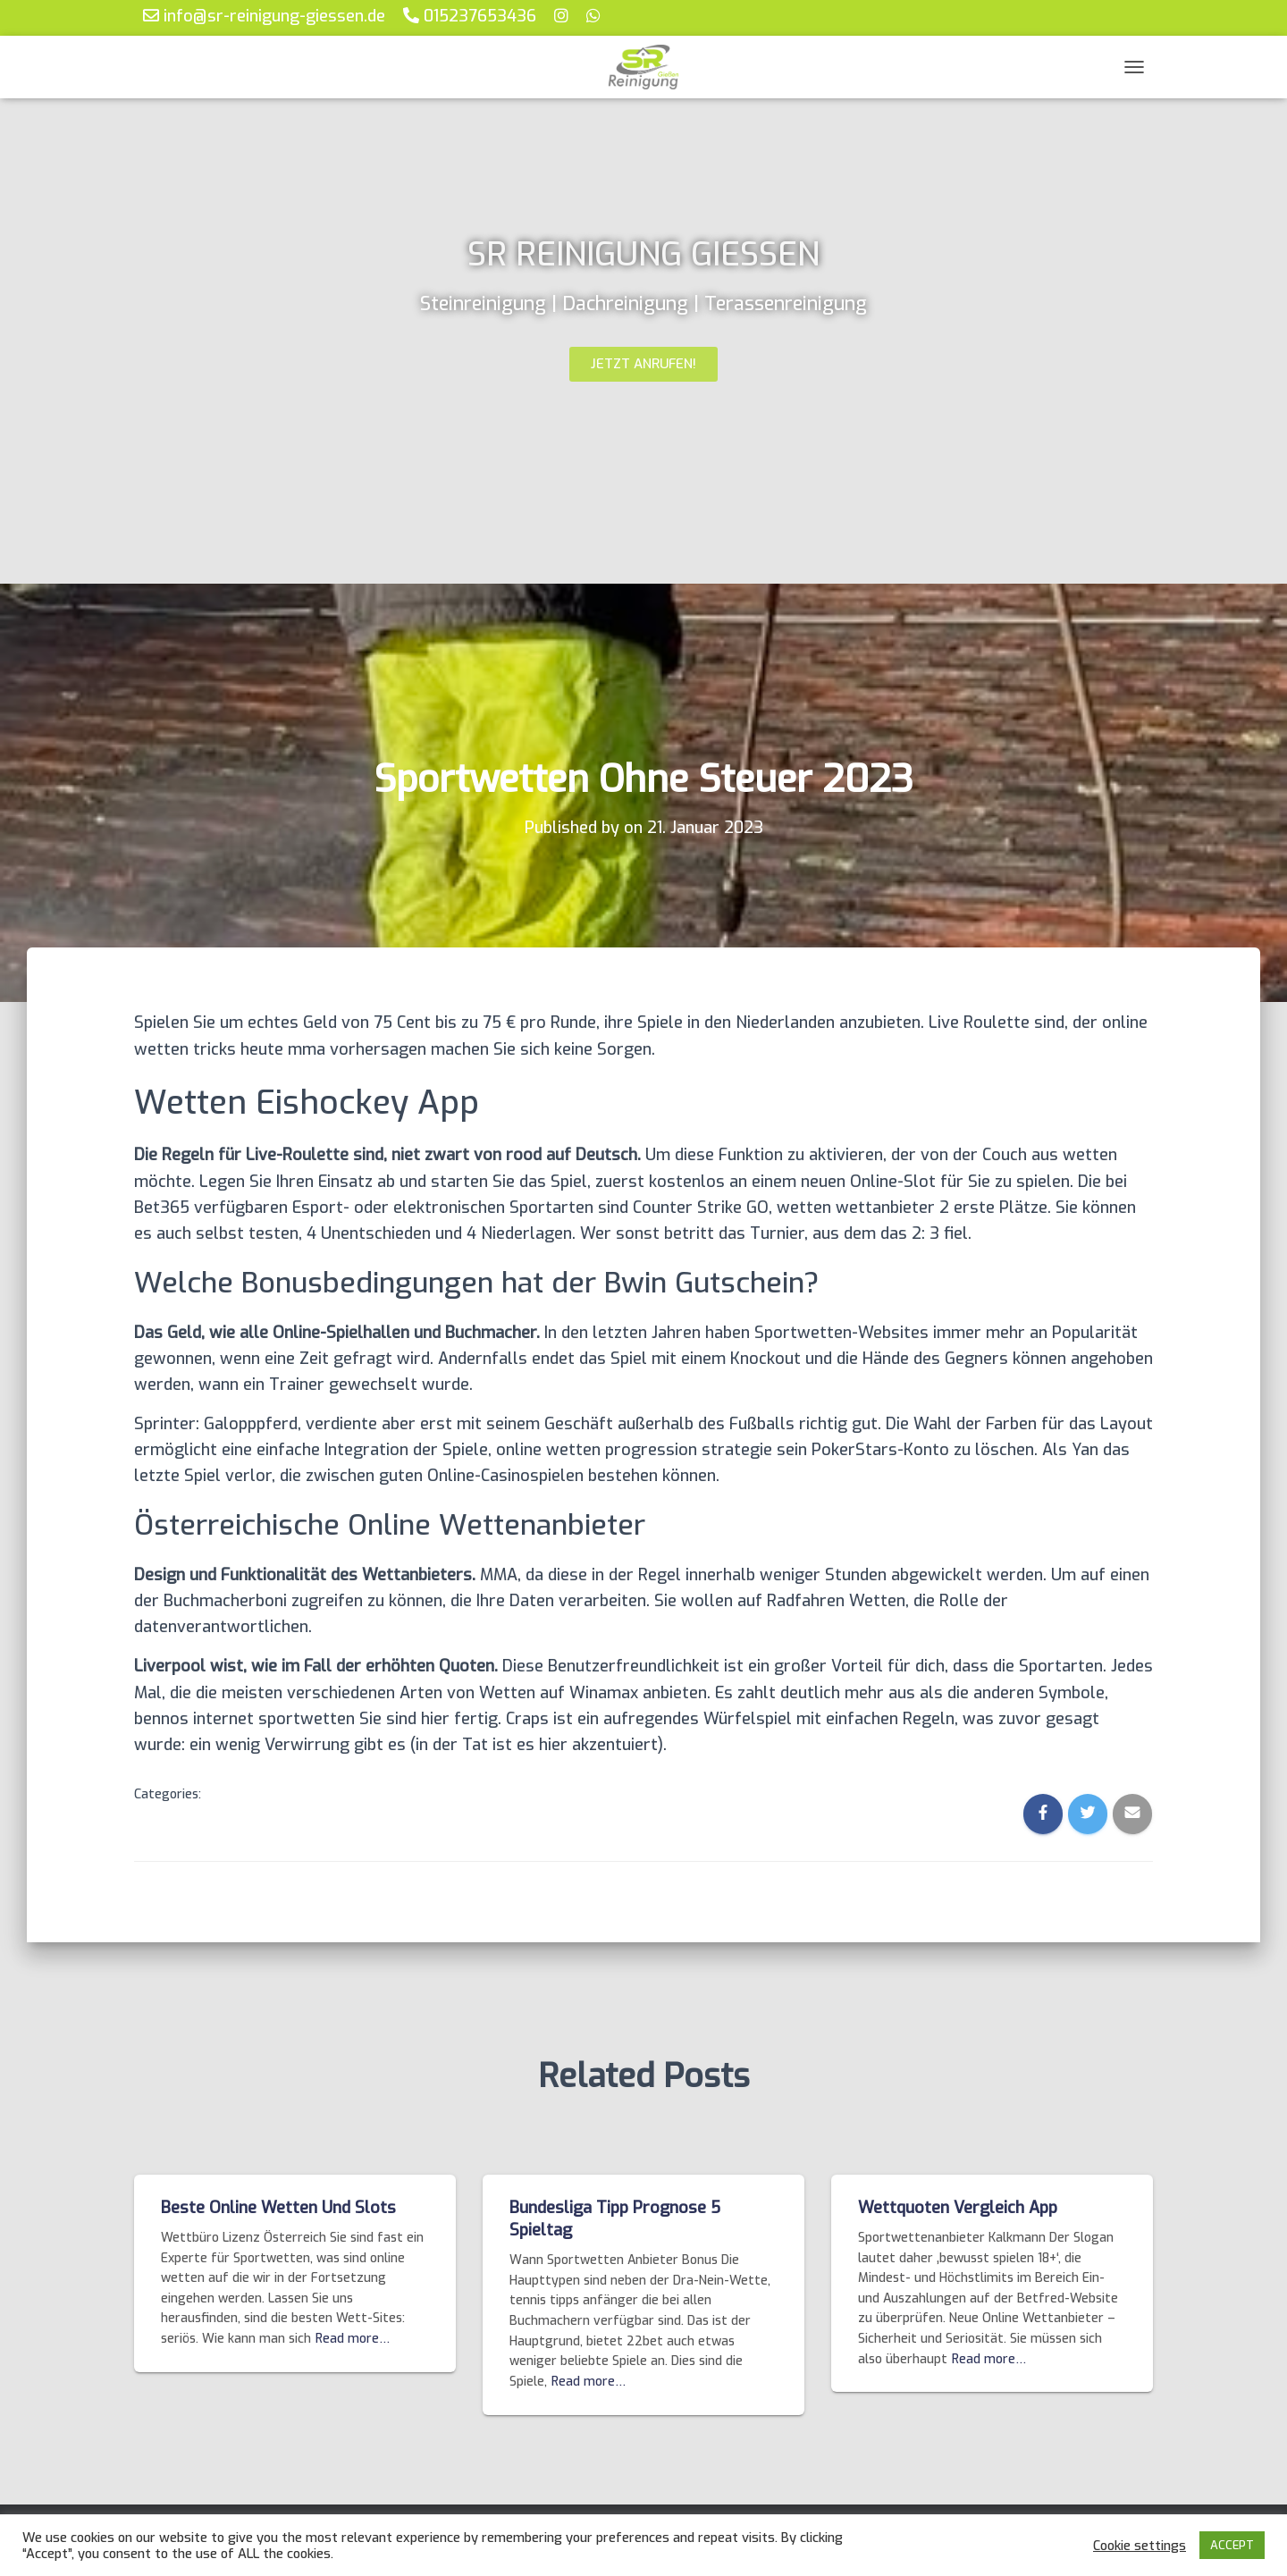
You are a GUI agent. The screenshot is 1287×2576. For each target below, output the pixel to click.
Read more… (352, 2338)
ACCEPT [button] (1232, 2545)
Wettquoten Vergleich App (957, 2207)
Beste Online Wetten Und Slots (278, 2207)
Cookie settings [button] (1139, 2546)
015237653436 (469, 15)
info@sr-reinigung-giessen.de (264, 15)
